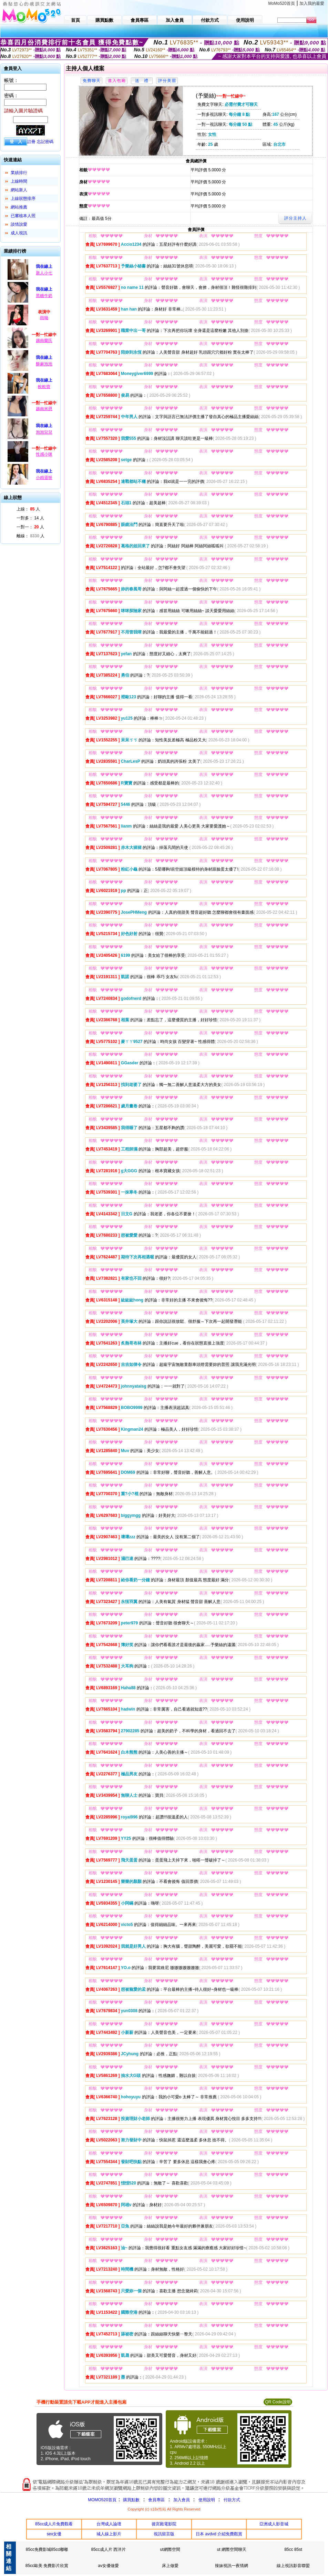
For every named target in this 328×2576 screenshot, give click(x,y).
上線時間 (19, 181)
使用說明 (206, 2499)
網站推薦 (19, 207)
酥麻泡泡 (44, 364)
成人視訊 (19, 233)
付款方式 (232, 2499)
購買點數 (131, 2499)
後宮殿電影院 (164, 2524)
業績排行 (19, 172)
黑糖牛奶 (44, 295)
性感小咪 (44, 454)
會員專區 (156, 2499)
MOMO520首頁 (102, 2499)
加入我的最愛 (311, 3)
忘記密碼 (45, 141)
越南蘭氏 (44, 340)
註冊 (31, 141)
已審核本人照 (23, 215)
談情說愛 (19, 224)
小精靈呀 (44, 477)
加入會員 (181, 2499)
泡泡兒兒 (44, 432)
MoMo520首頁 (281, 3)
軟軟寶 (44, 386)
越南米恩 (44, 408)
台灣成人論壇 (108, 2524)
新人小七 (44, 273)
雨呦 (44, 317)
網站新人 (19, 189)
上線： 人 (28, 509)
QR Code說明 (277, 2402)
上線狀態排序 (23, 198)
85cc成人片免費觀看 (54, 2524)
